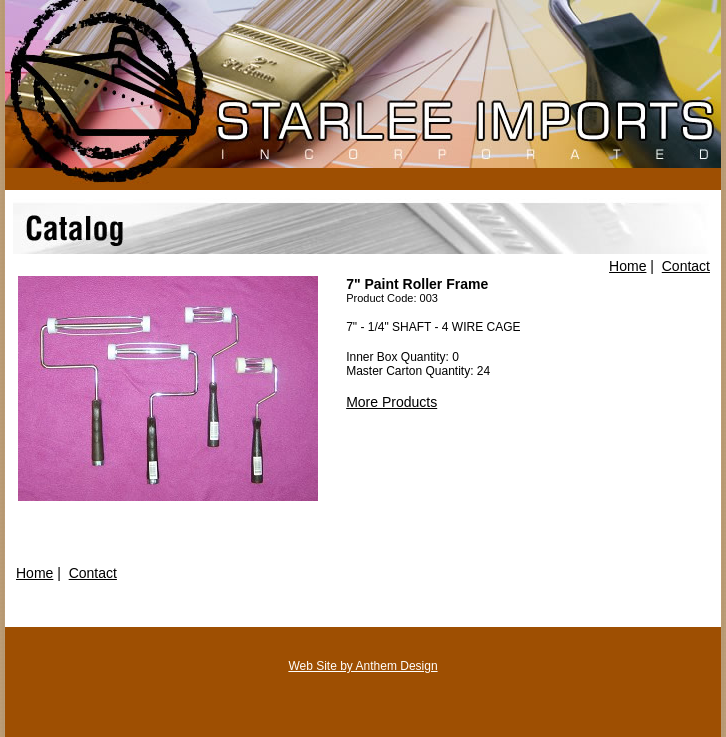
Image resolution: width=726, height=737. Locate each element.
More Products (391, 402)
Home (627, 266)
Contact (686, 266)
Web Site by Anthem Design (362, 666)
